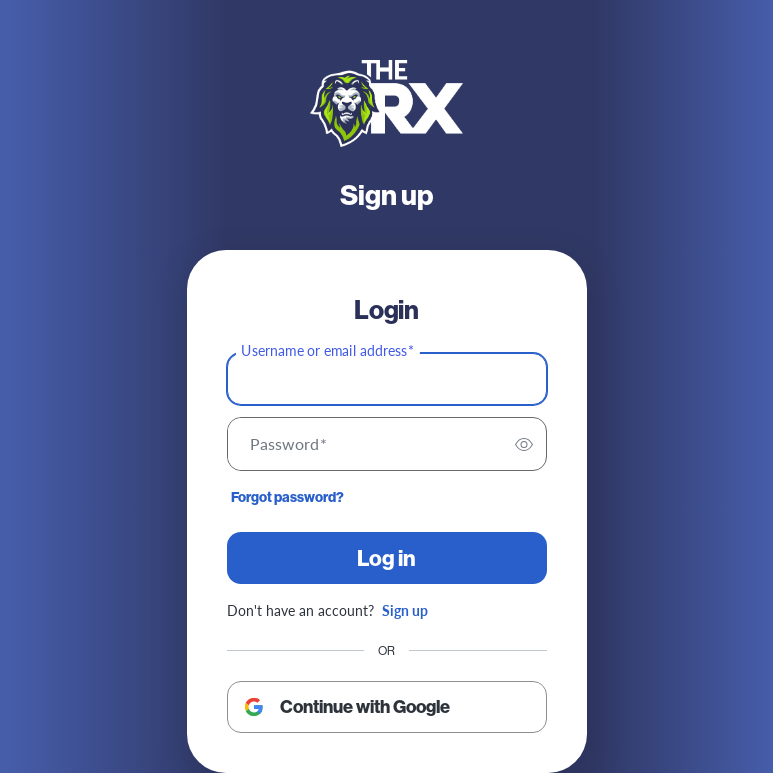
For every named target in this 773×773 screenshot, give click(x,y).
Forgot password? (287, 497)
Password (288, 444)
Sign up (405, 610)
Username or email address (327, 351)
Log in (386, 558)
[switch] (524, 444)
